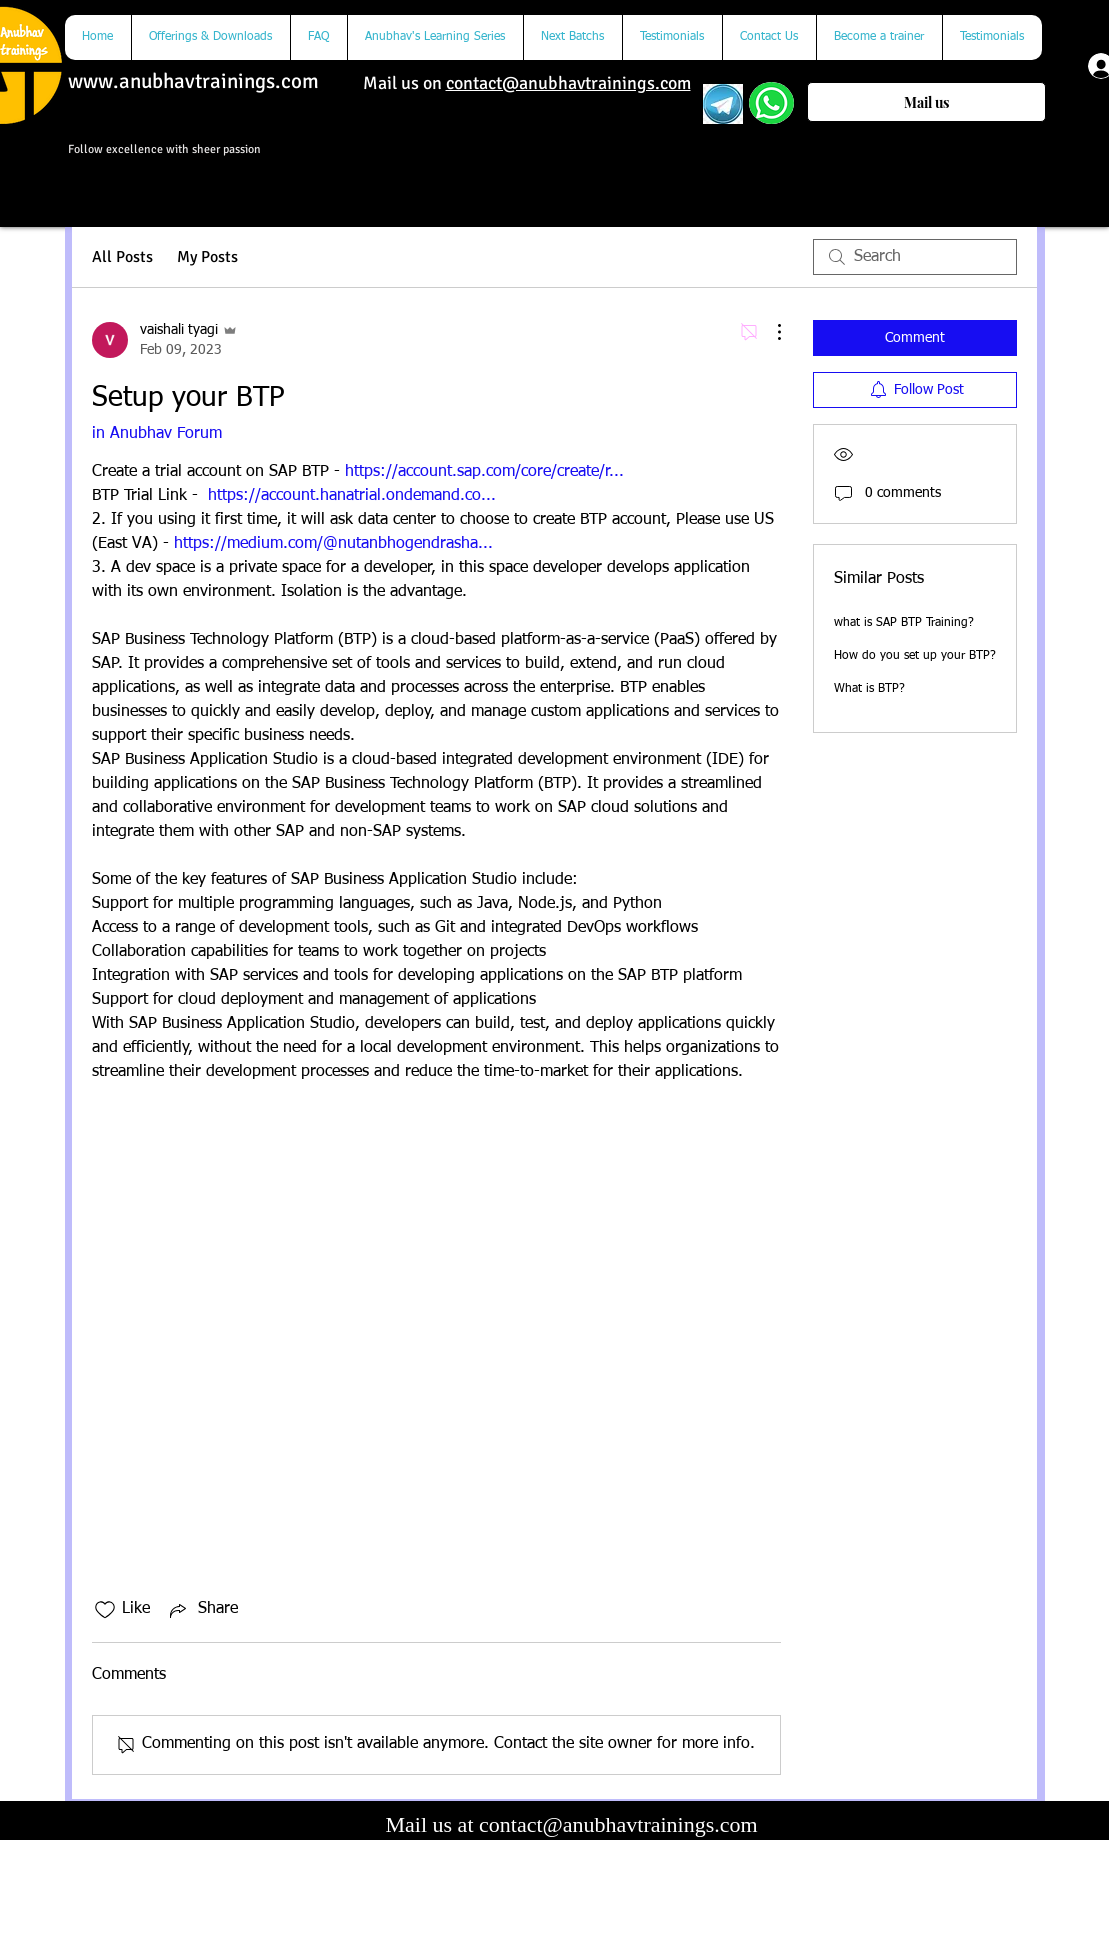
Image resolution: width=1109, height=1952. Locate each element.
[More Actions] (769, 332)
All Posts (122, 257)
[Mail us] (926, 102)
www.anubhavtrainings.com (193, 81)
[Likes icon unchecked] (105, 1610)
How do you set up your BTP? (915, 656)
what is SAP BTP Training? (904, 623)
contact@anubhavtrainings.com (568, 83)
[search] (915, 257)
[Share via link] (202, 1610)
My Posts (207, 257)
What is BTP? (869, 689)
